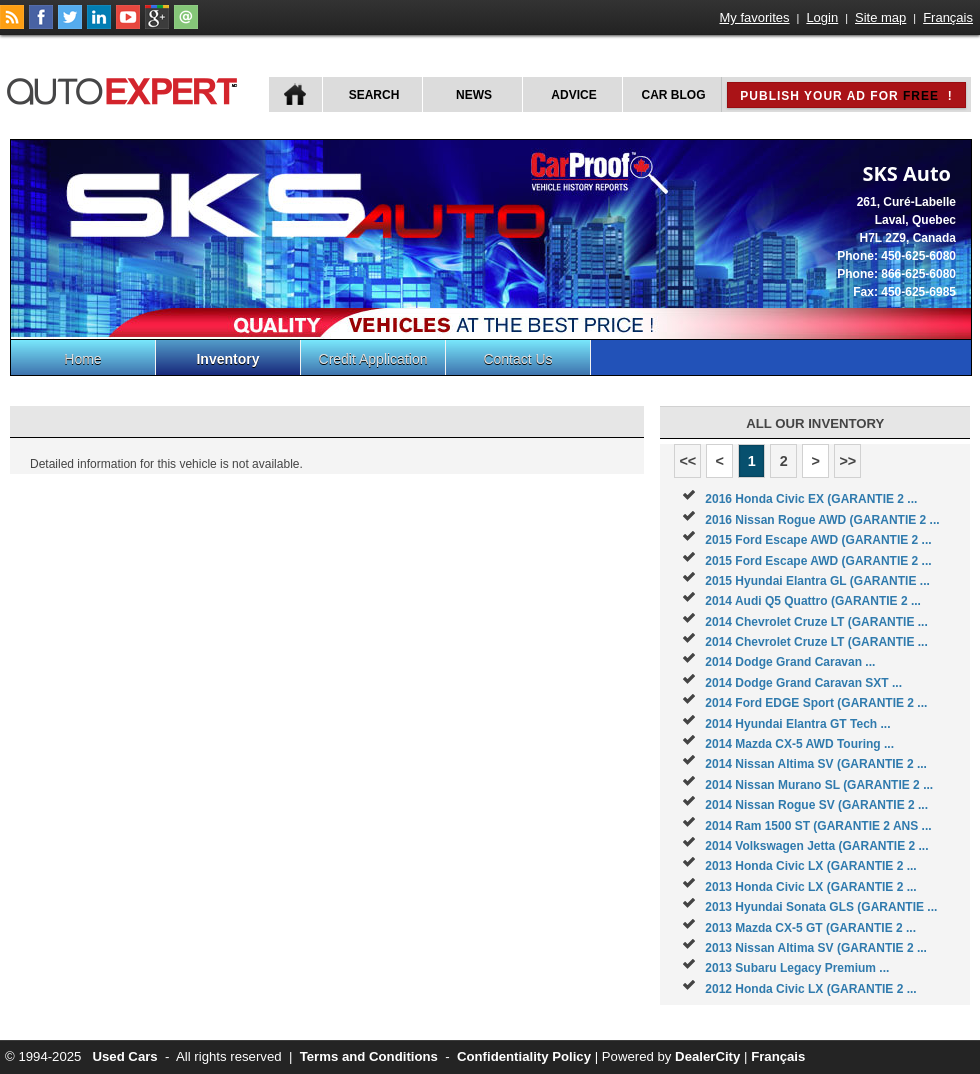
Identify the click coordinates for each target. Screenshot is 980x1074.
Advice (573, 95)
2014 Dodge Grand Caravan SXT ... (803, 683)
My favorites (755, 17)
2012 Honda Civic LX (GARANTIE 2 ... (810, 989)
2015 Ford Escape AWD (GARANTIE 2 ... (818, 540)
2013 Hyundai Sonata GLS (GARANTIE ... (821, 907)
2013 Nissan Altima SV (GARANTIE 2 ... (816, 948)
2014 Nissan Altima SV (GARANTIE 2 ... (816, 764)
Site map (880, 17)
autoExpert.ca (126, 88)
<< (687, 461)
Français (948, 17)
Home (82, 359)
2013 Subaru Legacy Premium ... (797, 968)
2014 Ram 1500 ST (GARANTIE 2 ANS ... (818, 826)
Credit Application (373, 359)
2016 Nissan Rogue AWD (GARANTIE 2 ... (822, 520)
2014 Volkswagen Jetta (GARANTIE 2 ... (816, 846)
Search (374, 95)
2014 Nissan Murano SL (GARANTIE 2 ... (819, 785)
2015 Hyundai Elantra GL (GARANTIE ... (817, 581)
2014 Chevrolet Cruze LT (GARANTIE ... (816, 622)
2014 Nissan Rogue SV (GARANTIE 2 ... (816, 805)
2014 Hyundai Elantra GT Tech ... (797, 724)
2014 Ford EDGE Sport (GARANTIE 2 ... (816, 703)
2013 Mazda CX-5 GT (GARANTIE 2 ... (810, 928)
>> (847, 461)
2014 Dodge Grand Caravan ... (790, 662)
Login (822, 17)
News (474, 95)
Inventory (227, 359)
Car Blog (674, 95)
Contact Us (517, 359)
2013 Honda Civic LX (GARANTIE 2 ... (810, 866)
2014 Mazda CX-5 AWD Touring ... (799, 744)
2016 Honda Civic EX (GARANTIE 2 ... (811, 499)
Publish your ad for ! (846, 96)
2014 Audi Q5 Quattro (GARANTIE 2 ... (813, 601)
